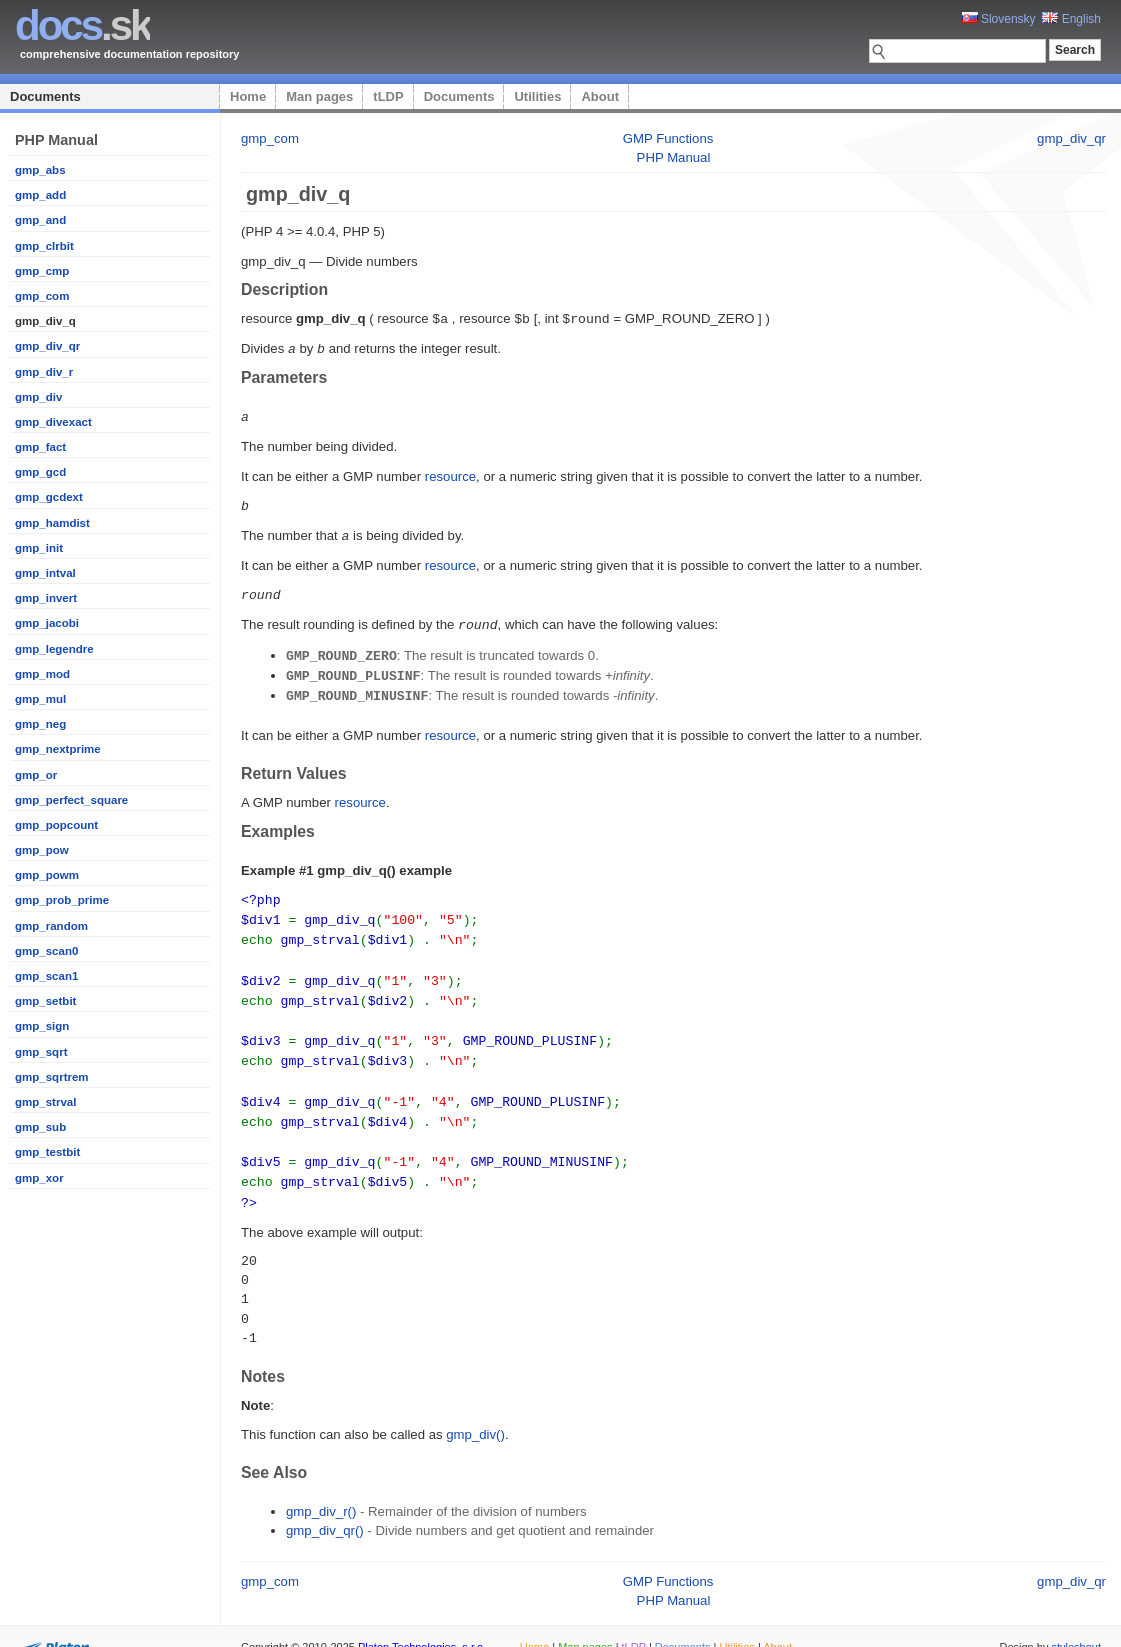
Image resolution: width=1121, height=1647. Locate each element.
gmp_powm (47, 875)
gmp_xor (39, 1178)
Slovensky (999, 19)
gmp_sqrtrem (52, 1077)
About (600, 96)
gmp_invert (46, 598)
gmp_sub (40, 1127)
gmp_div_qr (47, 346)
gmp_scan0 (46, 951)
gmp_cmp (42, 271)
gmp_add (40, 195)
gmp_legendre (54, 649)
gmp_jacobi (47, 623)
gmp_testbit (47, 1152)
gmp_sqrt (41, 1052)
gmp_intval (45, 573)
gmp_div (38, 397)
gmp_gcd (40, 472)
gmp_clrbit (44, 246)
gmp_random (51, 926)
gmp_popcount (56, 825)
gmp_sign (42, 1026)
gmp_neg (40, 724)
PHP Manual (674, 157)
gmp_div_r (44, 372)
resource (450, 473)
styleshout (1076, 1621)
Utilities (537, 96)
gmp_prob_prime (62, 900)
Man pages (319, 96)
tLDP (388, 96)
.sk (82, 25)
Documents (45, 96)
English (1071, 19)
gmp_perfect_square (71, 800)
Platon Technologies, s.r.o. (422, 1621)
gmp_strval (45, 1102)
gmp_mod (42, 674)
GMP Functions (668, 138)
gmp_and (40, 220)
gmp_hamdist (52, 523)
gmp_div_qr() (325, 1504)
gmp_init (39, 548)
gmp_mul (40, 699)
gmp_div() (475, 1408)
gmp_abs (40, 170)
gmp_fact (40, 447)
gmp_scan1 (46, 976)
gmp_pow (42, 850)
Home (248, 96)
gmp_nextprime (58, 749)
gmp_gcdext (49, 497)
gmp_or (36, 775)
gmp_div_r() (321, 1485)
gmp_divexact (53, 422)
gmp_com (42, 296)
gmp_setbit (45, 1001)
